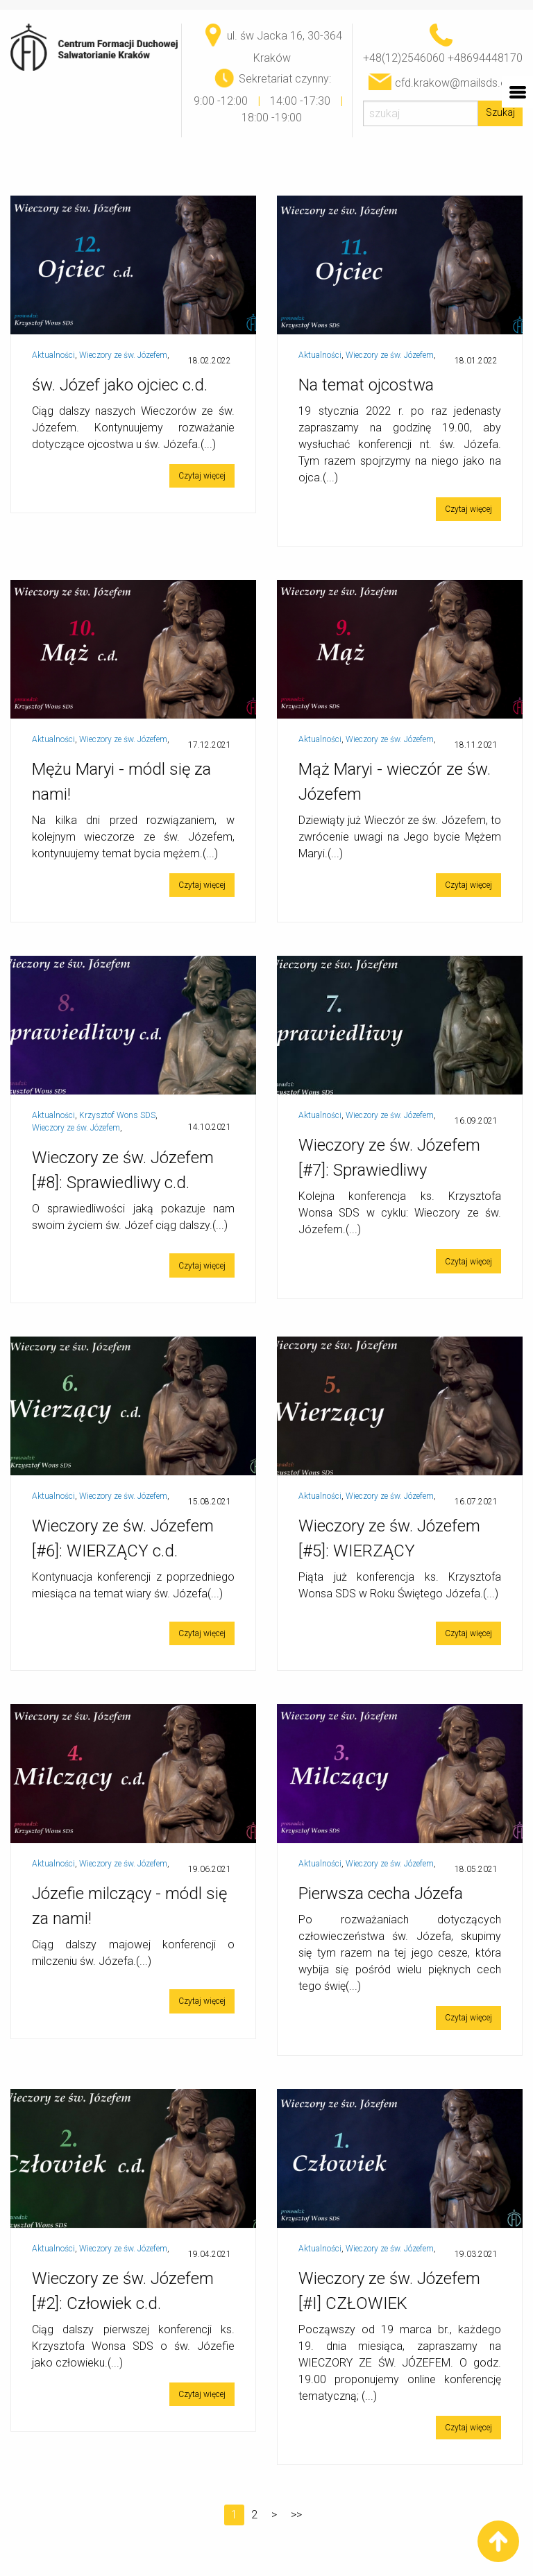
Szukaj (500, 113)
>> (296, 2514)
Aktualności (53, 355)
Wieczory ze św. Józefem (123, 355)
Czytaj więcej (202, 476)
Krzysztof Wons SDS (117, 1115)
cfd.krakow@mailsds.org (456, 82)
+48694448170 (485, 58)
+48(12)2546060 (404, 58)
